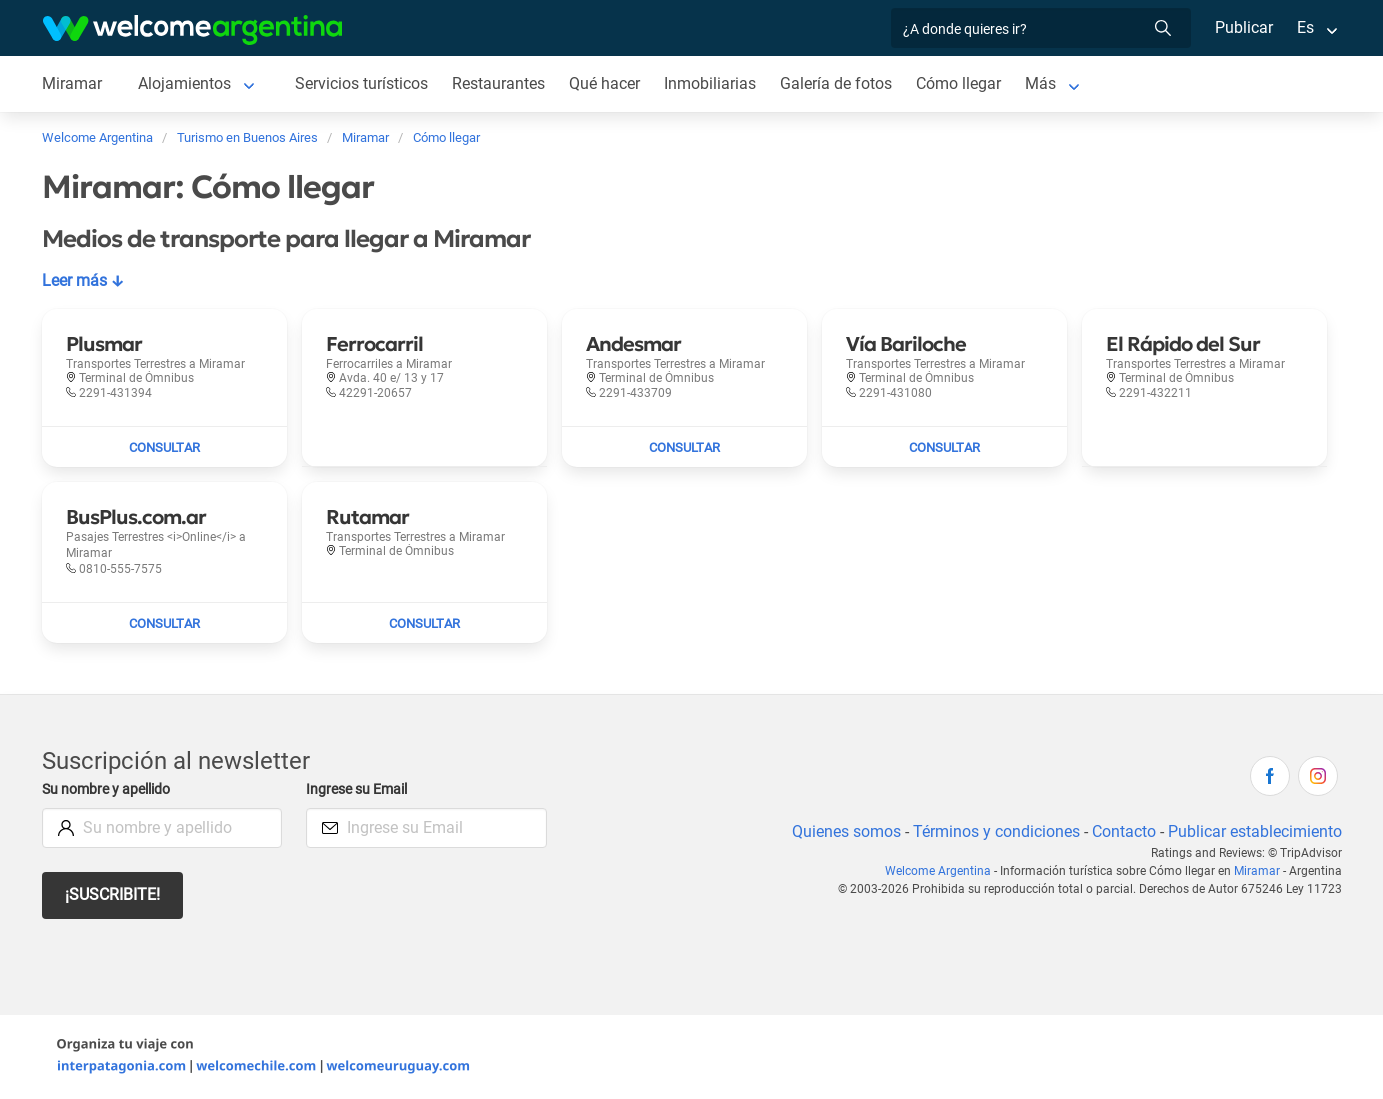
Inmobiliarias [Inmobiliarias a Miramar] (714, 83)
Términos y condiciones (991, 831)
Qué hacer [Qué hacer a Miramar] (608, 83)
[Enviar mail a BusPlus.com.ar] (164, 623)
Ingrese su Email (359, 789)
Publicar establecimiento (1254, 831)
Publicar (1243, 27)
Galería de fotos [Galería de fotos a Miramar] (840, 83)
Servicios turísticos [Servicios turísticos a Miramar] (362, 83)
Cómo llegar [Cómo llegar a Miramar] (964, 83)
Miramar (1258, 871)
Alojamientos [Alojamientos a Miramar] (184, 83)
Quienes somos (840, 831)
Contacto (1120, 831)
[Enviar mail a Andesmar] (684, 447)
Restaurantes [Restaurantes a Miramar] (501, 83)
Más (1046, 83)
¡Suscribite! (113, 894)
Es (1304, 27)
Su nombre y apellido (110, 789)
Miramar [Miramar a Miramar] (72, 83)
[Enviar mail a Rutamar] (424, 623)
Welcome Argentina (944, 871)
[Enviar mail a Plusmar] (164, 447)
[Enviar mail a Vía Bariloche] (944, 447)
